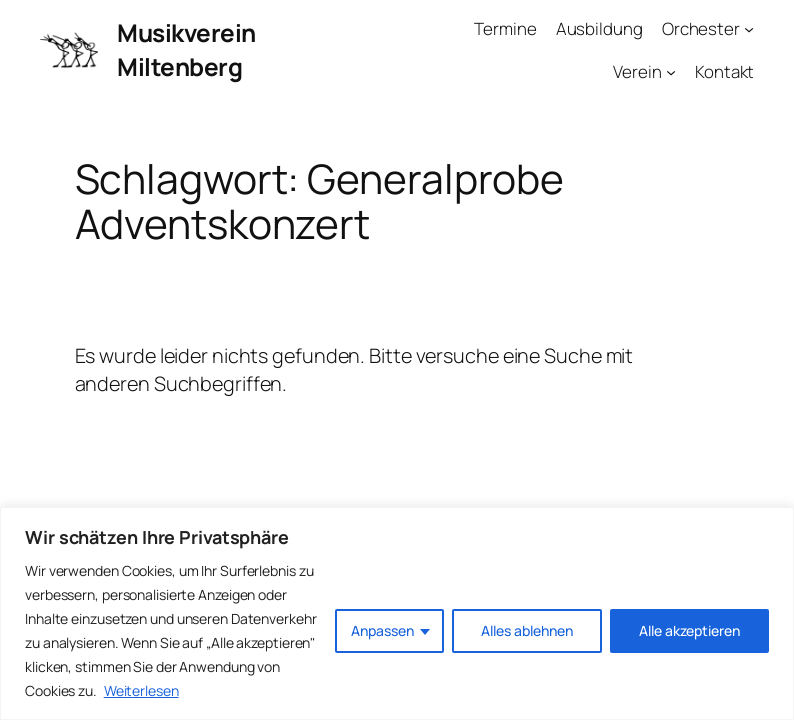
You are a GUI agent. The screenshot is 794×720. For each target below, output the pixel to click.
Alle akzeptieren (689, 630)
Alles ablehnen (527, 630)
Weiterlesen (141, 690)
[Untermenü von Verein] (671, 71)
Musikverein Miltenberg (186, 49)
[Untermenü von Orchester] (749, 28)
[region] (397, 613)
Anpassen (382, 630)
